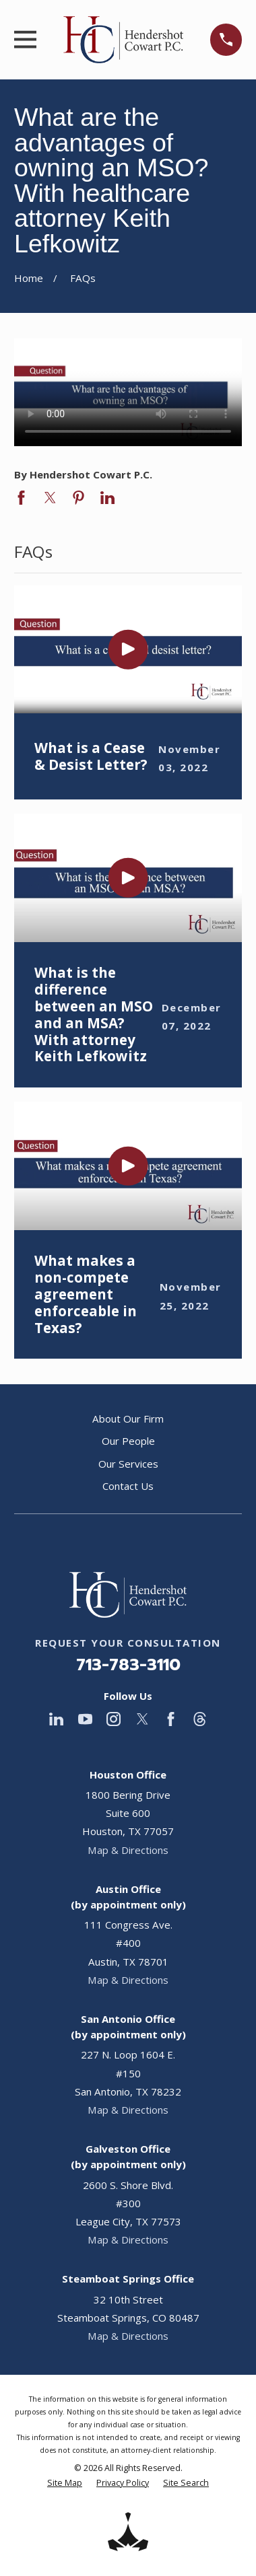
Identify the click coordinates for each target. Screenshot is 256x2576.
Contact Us (128, 1486)
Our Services (128, 1463)
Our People (128, 1440)
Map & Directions (128, 1850)
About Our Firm (128, 1418)
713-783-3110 (128, 1665)
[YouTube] (85, 1719)
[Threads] (200, 1719)
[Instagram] (113, 1719)
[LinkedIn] (56, 1719)
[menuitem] (64, 2483)
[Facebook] (171, 1719)
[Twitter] (142, 1719)
